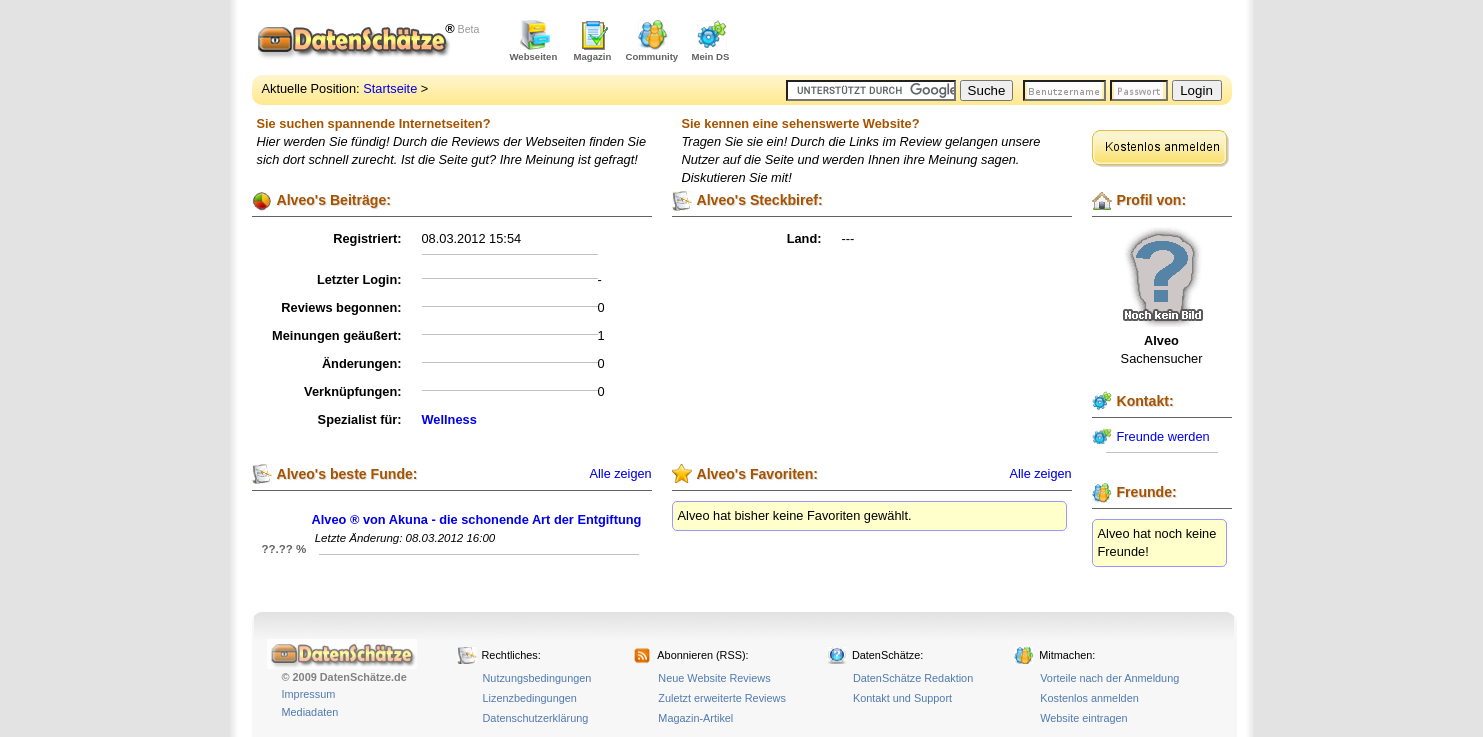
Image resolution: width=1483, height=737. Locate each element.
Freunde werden (1163, 436)
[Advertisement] (998, 40)
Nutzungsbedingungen (537, 678)
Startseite (390, 88)
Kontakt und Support (902, 698)
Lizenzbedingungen (530, 698)
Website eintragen (1083, 718)
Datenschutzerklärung (536, 718)
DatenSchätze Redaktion (913, 678)
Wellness (449, 419)
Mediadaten (310, 712)
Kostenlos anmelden (1089, 698)
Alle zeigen (621, 474)
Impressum (309, 694)
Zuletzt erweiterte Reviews (722, 698)
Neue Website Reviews (714, 678)
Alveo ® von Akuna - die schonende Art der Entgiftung (477, 519)
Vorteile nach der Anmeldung (1109, 678)
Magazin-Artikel (695, 718)
